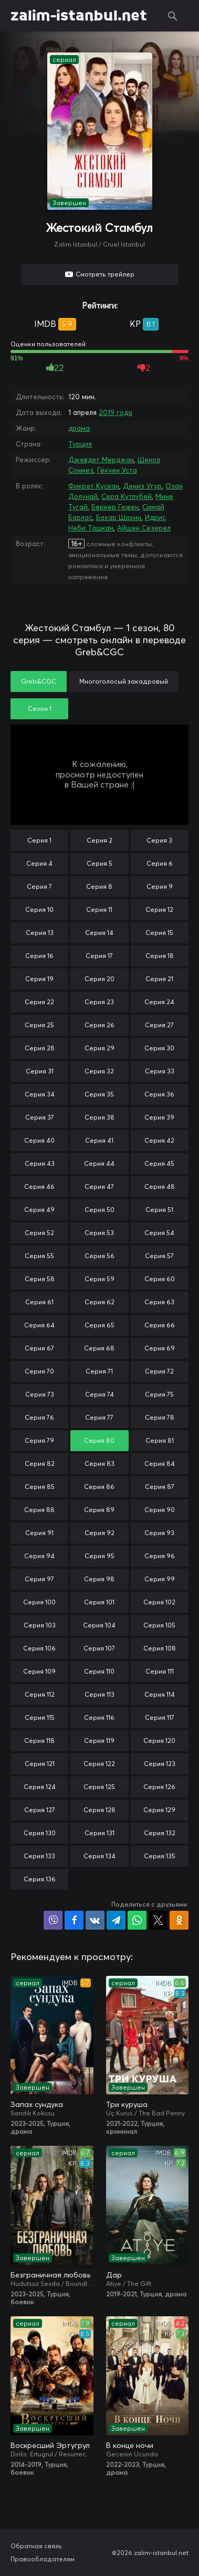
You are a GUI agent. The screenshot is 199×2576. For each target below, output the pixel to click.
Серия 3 (159, 840)
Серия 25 (39, 1025)
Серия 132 (159, 1833)
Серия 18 (159, 956)
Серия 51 (159, 1210)
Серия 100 (39, 1602)
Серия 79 (39, 1440)
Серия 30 (159, 1048)
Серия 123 (159, 1764)
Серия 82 (40, 1463)
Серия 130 (40, 1833)
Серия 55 (39, 1256)
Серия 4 (39, 863)
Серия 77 (99, 1417)
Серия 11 (99, 909)
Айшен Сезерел (144, 528)
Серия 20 (99, 979)
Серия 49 (39, 1210)
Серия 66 (159, 1325)
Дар (114, 2275)
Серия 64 (39, 1325)
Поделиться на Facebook (74, 1920)
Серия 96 (159, 1556)
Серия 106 (39, 1648)
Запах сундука (37, 2104)
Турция (80, 444)
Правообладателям (43, 2559)
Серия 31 (40, 1071)
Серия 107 (99, 1648)
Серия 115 (40, 1717)
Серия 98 (99, 1579)
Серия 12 (159, 909)
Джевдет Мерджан (101, 459)
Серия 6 (159, 863)
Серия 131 (99, 1833)
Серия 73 (39, 1394)
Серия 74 (99, 1394)
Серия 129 (159, 1810)
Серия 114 (159, 1694)
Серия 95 (99, 1556)
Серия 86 (99, 1487)
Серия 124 (40, 1787)
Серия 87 (159, 1487)
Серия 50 (99, 1210)
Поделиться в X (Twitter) (158, 1920)
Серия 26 (99, 1025)
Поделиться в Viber (53, 1920)
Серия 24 (159, 1002)
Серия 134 (99, 1856)
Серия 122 (99, 1764)
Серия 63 (159, 1302)
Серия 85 (40, 1487)
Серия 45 (159, 1163)
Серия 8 (99, 886)
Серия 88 (39, 1510)
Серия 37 (39, 1117)
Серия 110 (99, 1671)
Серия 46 (39, 1186)
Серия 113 (99, 1694)
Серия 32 (99, 1071)
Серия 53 (99, 1233)
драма (79, 428)
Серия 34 (40, 1094)
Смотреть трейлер (105, 274)
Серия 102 (159, 1602)
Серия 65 (99, 1325)
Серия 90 (159, 1510)
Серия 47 (99, 1186)
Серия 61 (39, 1302)
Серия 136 (40, 1879)
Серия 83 (99, 1463)
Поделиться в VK (95, 1920)
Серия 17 (99, 956)
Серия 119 (99, 1740)
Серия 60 (159, 1279)
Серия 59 (99, 1279)
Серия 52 (39, 1233)
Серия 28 (40, 1048)
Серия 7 (39, 886)
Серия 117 (159, 1717)
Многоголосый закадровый (123, 681)
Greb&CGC (38, 681)
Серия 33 (159, 1071)
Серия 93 (159, 1533)
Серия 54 (159, 1233)
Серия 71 (99, 1371)
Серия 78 (159, 1417)
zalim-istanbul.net (79, 16)
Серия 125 (99, 1787)
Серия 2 (99, 840)
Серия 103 (40, 1625)
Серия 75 (159, 1394)
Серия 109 (39, 1671)
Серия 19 (39, 979)
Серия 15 (159, 932)
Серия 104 (99, 1625)
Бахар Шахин (118, 517)
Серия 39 (159, 1117)
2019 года (115, 412)
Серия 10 (39, 909)
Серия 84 (159, 1463)
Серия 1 (39, 840)
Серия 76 (39, 1417)
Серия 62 (99, 1302)
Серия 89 (99, 1510)
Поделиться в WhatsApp (137, 1920)
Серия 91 (39, 1533)
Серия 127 (39, 1810)
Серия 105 (159, 1625)
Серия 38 (99, 1117)
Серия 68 (99, 1348)
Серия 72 (159, 1371)
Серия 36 (159, 1094)
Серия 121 (40, 1764)
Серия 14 (99, 932)
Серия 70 (39, 1371)
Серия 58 (40, 1279)
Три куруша (127, 2104)
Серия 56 (99, 1256)
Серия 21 (159, 979)
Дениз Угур (142, 486)
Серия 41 (99, 1140)
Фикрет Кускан (93, 486)
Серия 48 (159, 1186)
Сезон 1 (39, 708)
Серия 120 (159, 1740)
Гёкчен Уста (117, 470)
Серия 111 (159, 1671)
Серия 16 (39, 956)
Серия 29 (99, 1048)
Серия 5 (99, 863)
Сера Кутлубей (126, 496)
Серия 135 (159, 1856)
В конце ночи (129, 2445)
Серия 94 (39, 1556)
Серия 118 (39, 1740)
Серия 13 (40, 932)
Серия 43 (40, 1163)
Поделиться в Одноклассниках (179, 1920)
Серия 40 (39, 1140)
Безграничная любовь (50, 2275)
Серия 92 (99, 1533)
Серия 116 (99, 1717)
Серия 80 (99, 1440)
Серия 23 (99, 1002)
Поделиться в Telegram (116, 1920)
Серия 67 (39, 1348)
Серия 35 (99, 1094)
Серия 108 (159, 1648)
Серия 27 (159, 1025)
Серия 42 (159, 1140)
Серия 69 (159, 1348)
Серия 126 (159, 1787)
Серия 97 (39, 1579)
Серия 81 (159, 1440)
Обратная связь (36, 2546)
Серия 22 (39, 1002)
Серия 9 (159, 886)
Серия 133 (39, 1856)
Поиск (172, 15)
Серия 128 (99, 1810)
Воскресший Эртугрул (50, 2445)
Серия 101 (99, 1602)
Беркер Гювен (115, 507)
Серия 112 (40, 1694)
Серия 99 (159, 1579)
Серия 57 (159, 1256)
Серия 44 (99, 1163)
